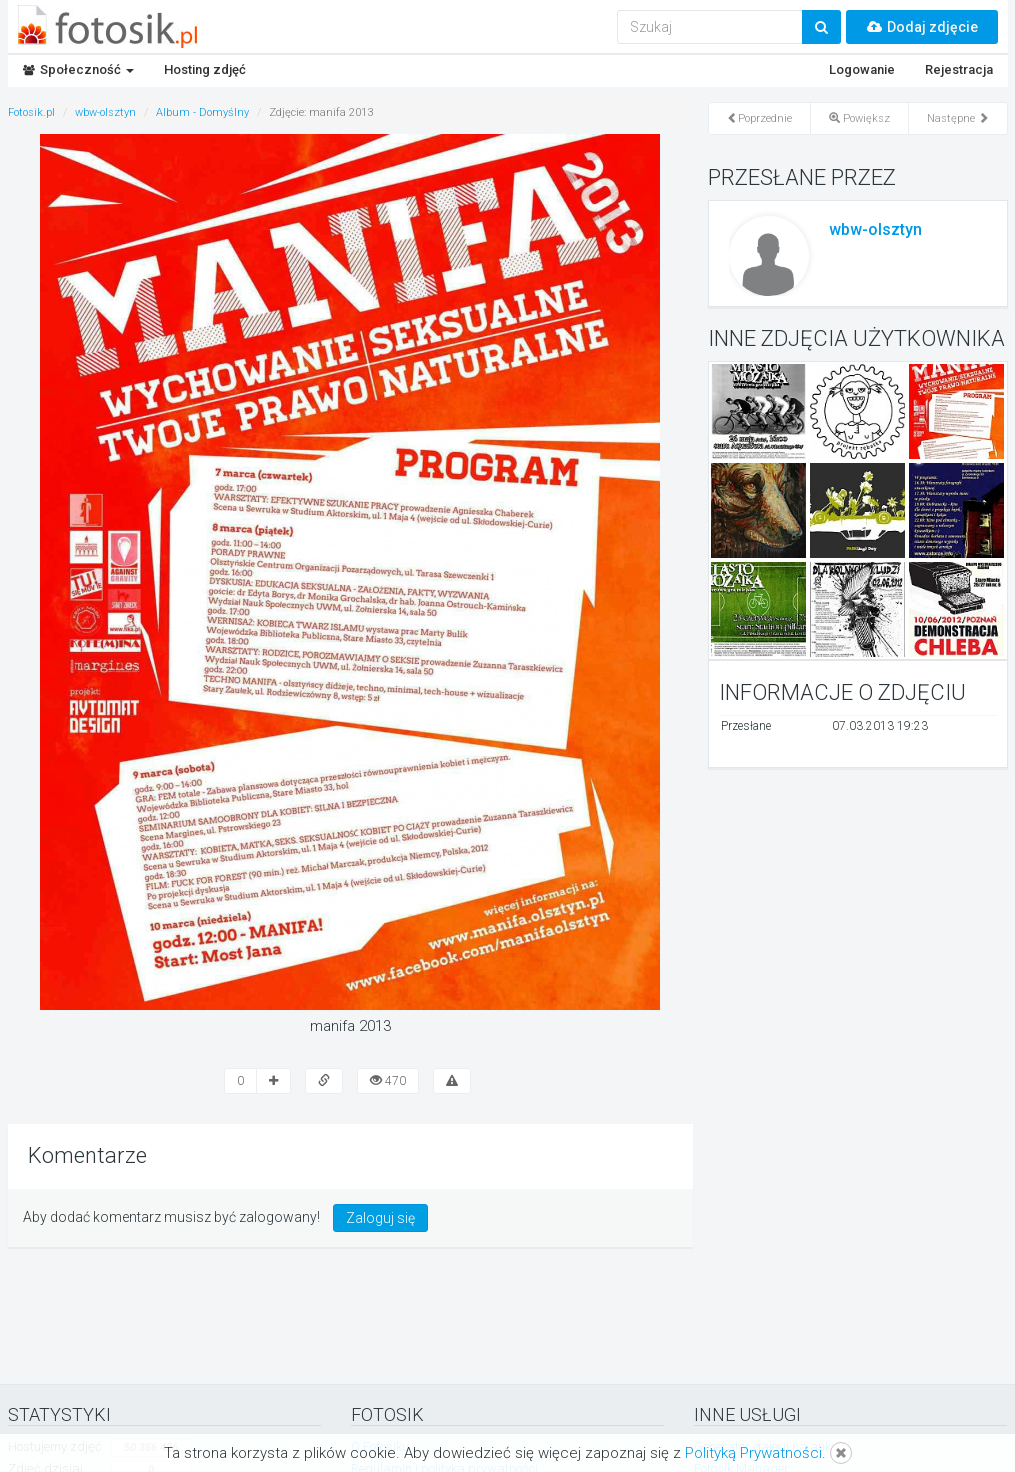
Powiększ (859, 118)
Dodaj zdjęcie (922, 27)
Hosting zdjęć (205, 69)
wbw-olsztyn (875, 229)
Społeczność (78, 69)
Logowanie (862, 69)
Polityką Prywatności (753, 1453)
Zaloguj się (380, 1218)
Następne (958, 118)
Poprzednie (759, 118)
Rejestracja (959, 69)
